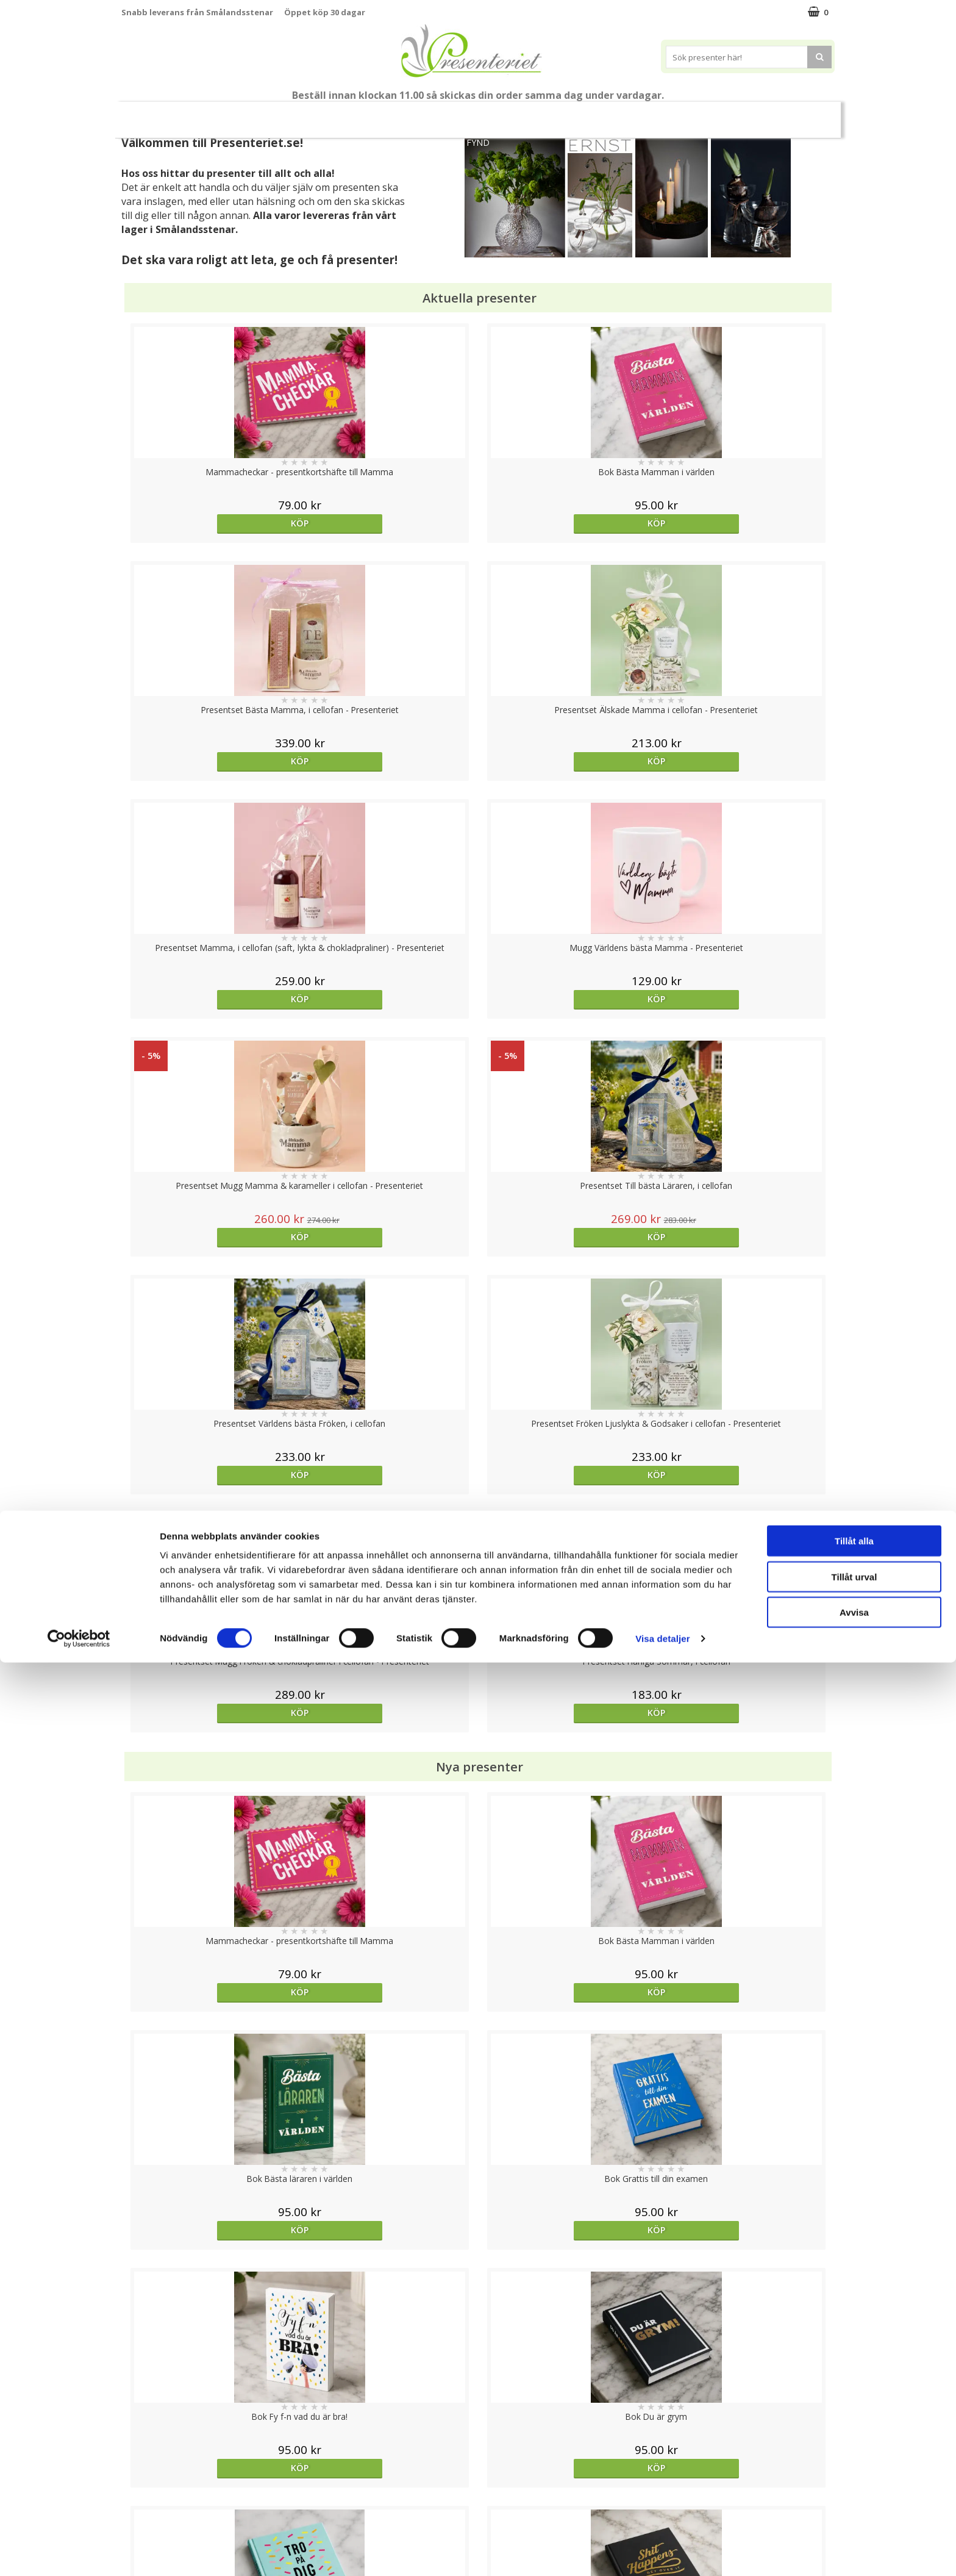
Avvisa (854, 2525)
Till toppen (478, 2402)
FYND (478, 142)
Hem (609, 114)
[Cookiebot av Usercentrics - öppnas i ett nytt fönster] (79, 2552)
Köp (210, 523)
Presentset (473, 114)
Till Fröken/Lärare (287, 114)
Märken (803, 114)
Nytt (145, 115)
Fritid (701, 114)
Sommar (408, 115)
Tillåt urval (854, 2490)
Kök (655, 114)
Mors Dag (202, 114)
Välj (210, 1795)
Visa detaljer (662, 2552)
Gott (750, 114)
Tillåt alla (854, 2454)
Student (357, 115)
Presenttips (547, 114)
